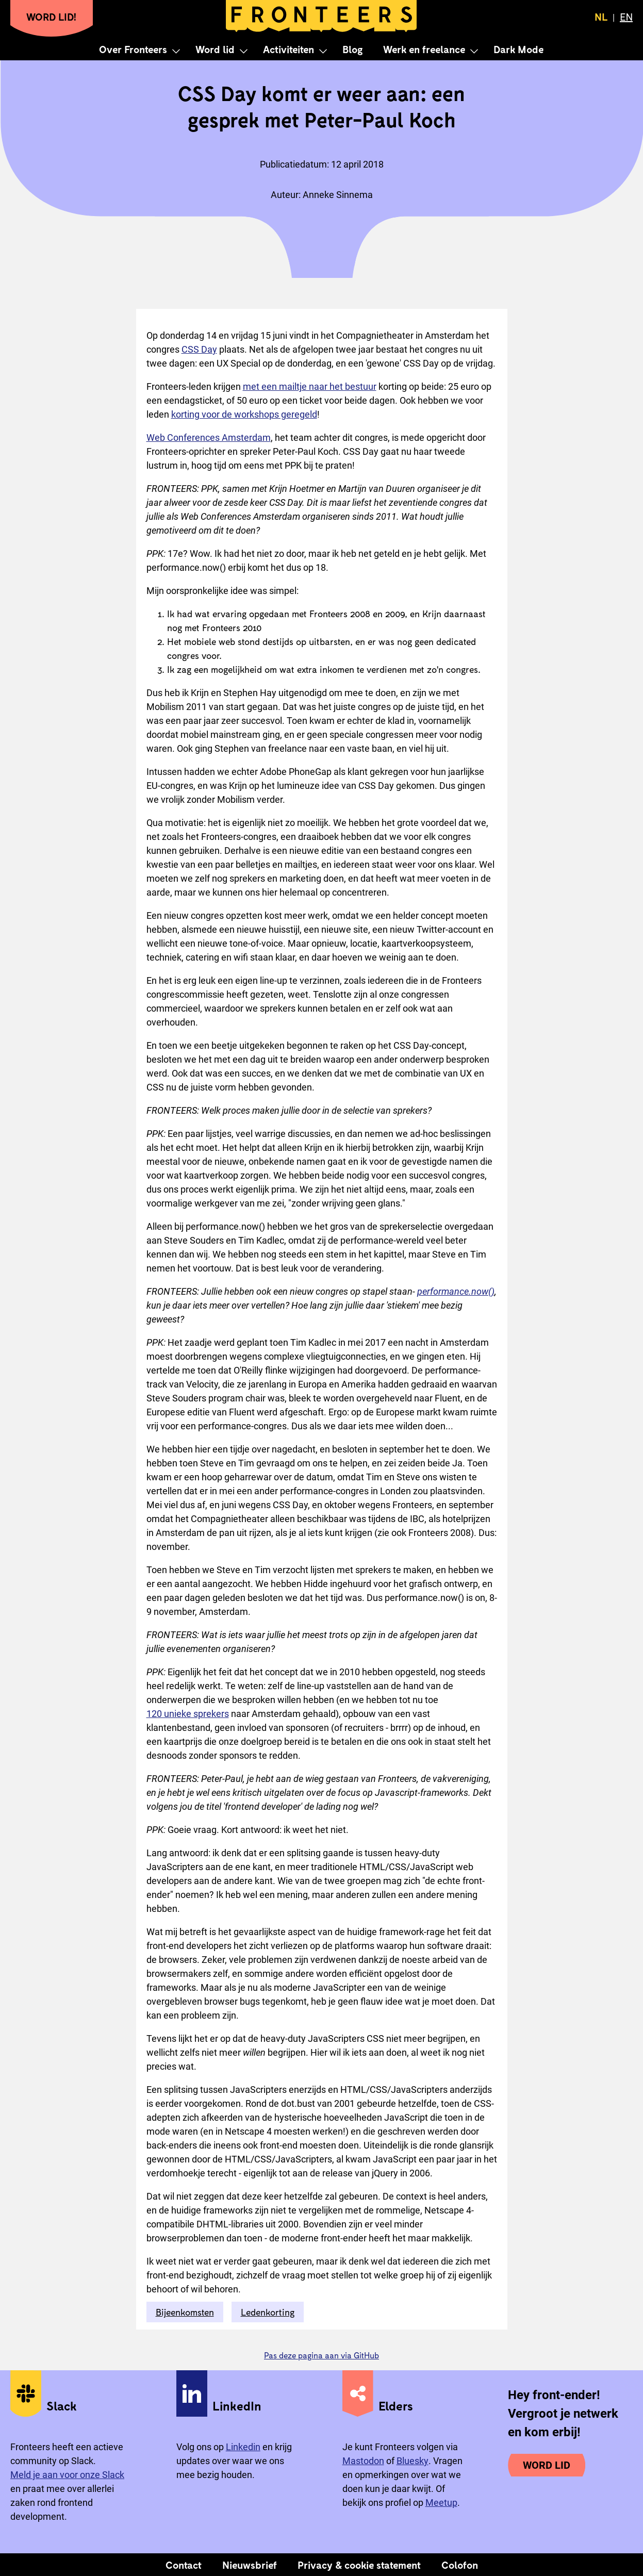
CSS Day (199, 349)
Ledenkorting (267, 2312)
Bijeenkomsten (185, 2312)
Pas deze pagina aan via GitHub (321, 2355)
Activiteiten (288, 49)
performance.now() (455, 1291)
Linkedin (243, 2446)
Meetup (441, 2502)
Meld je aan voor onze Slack (67, 2474)
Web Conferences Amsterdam (208, 437)
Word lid (215, 49)
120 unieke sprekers (187, 1713)
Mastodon (363, 2460)
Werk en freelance (424, 49)
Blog (352, 49)
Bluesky (412, 2460)
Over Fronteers (133, 49)
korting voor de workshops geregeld (244, 414)
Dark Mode (518, 49)
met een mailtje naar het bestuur (309, 386)
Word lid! (51, 16)
